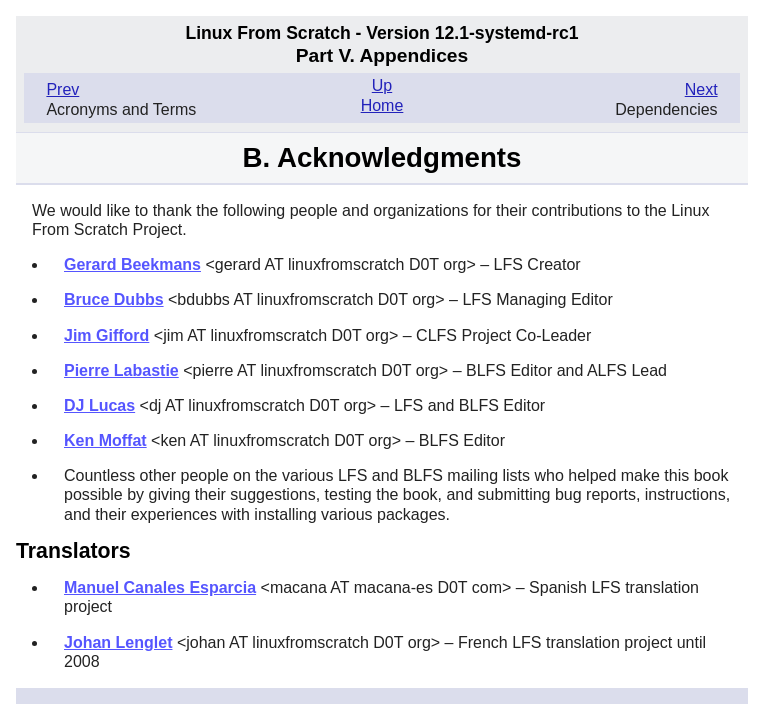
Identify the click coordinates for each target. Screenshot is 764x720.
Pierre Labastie (121, 370)
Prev (62, 89)
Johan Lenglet (118, 642)
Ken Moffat (105, 440)
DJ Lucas (99, 405)
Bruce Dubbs (114, 299)
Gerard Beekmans (132, 264)
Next (701, 89)
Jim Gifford (106, 335)
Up (382, 85)
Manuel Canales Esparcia (160, 587)
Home (382, 105)
